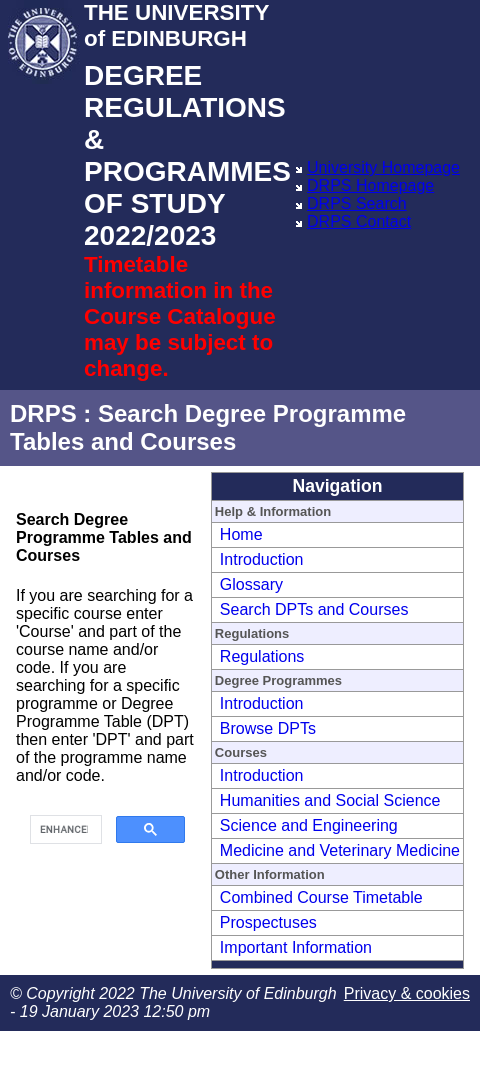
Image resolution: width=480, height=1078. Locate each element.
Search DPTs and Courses (314, 609)
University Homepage (383, 167)
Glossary (251, 584)
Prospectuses (268, 922)
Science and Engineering (309, 825)
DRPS (43, 413)
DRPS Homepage (370, 185)
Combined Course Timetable (321, 897)
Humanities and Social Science (330, 800)
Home (241, 534)
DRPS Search (357, 203)
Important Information (296, 947)
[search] (64, 830)
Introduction (262, 559)
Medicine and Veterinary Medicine (340, 850)
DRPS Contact (359, 221)
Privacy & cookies (407, 993)
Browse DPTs (268, 728)
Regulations (262, 656)
